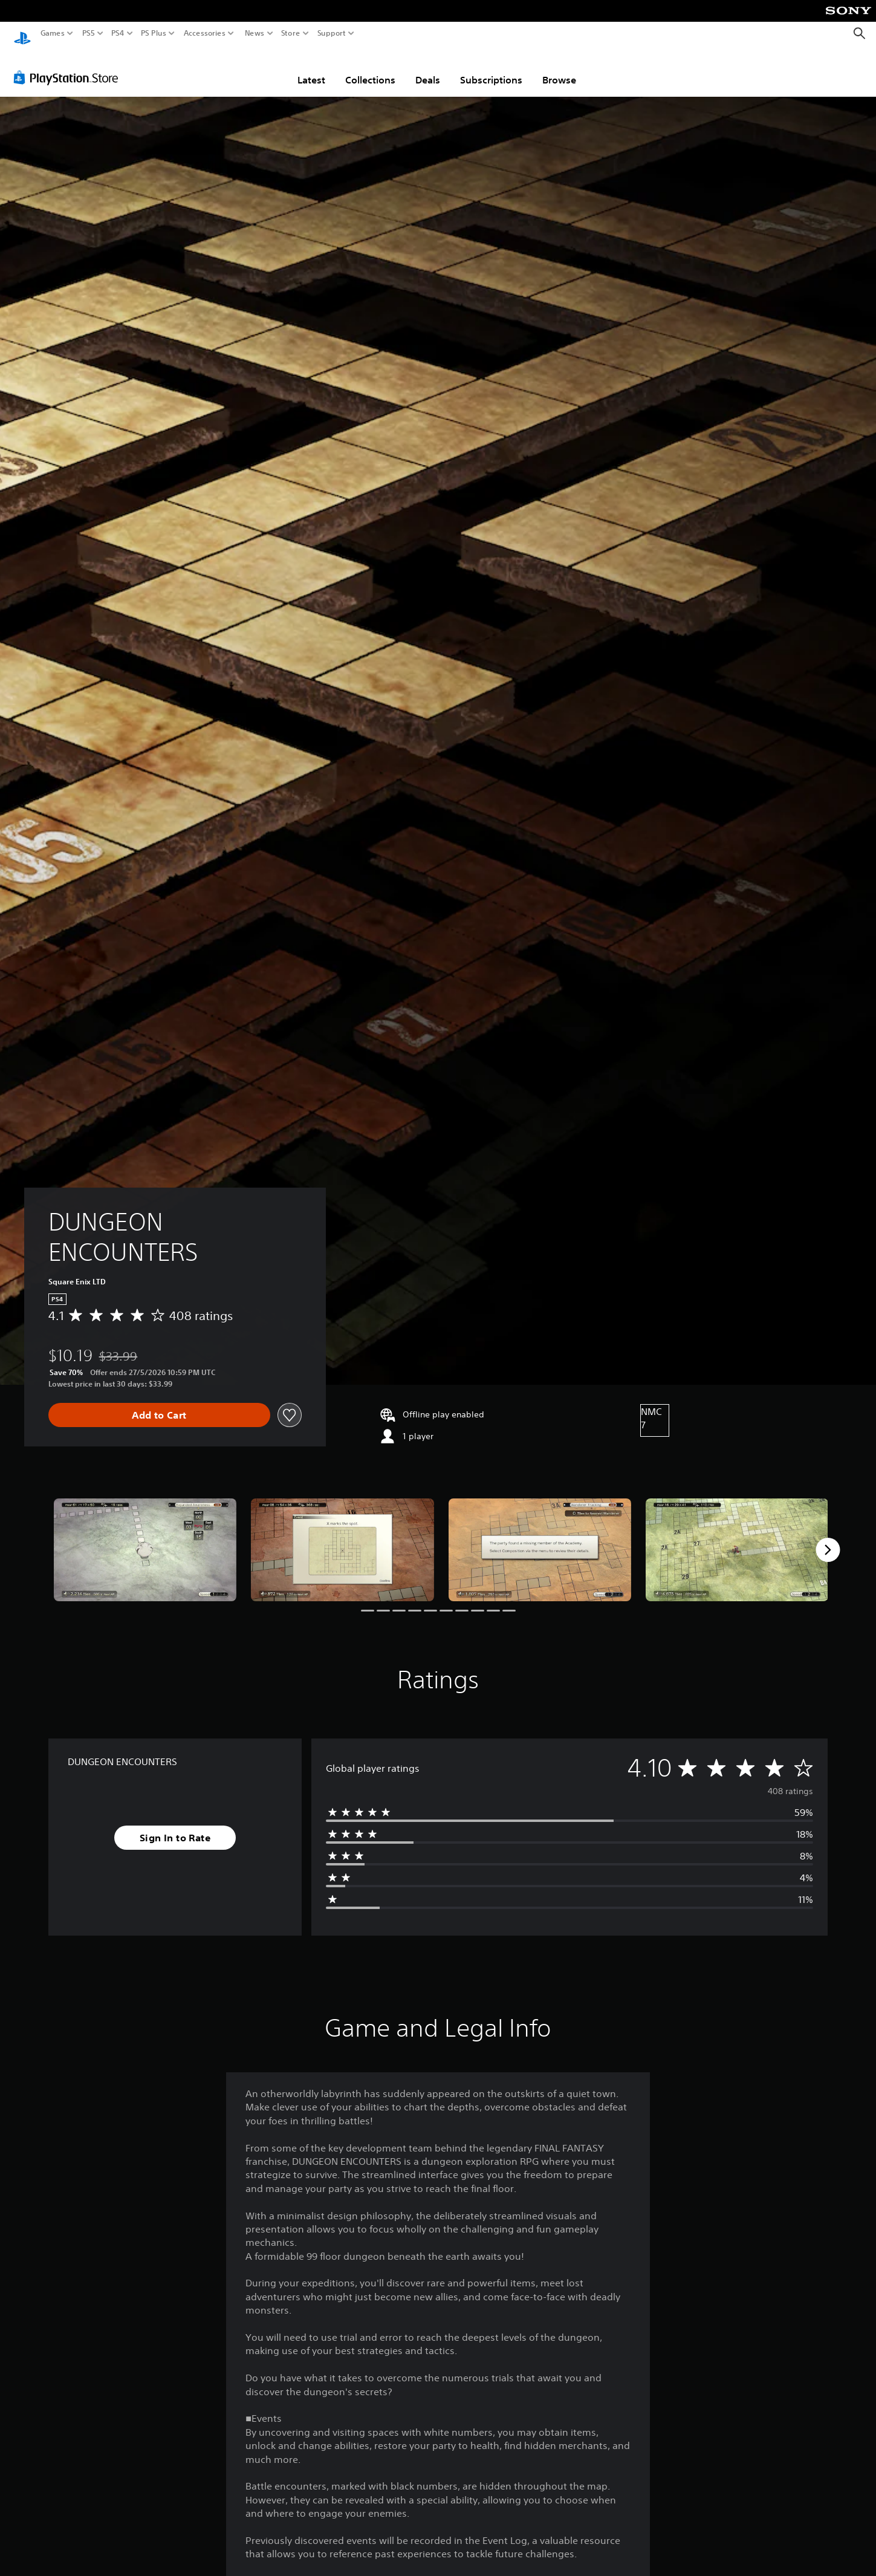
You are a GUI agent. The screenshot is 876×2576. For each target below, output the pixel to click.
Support (331, 33)
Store (290, 33)
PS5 (88, 33)
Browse (559, 68)
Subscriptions (491, 68)
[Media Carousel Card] (145, 1538)
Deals (427, 68)
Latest (311, 68)
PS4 (118, 33)
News (254, 33)
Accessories (204, 33)
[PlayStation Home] (22, 33)
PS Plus (153, 33)
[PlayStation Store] (69, 66)
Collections (370, 68)
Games (53, 33)
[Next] (828, 1538)
